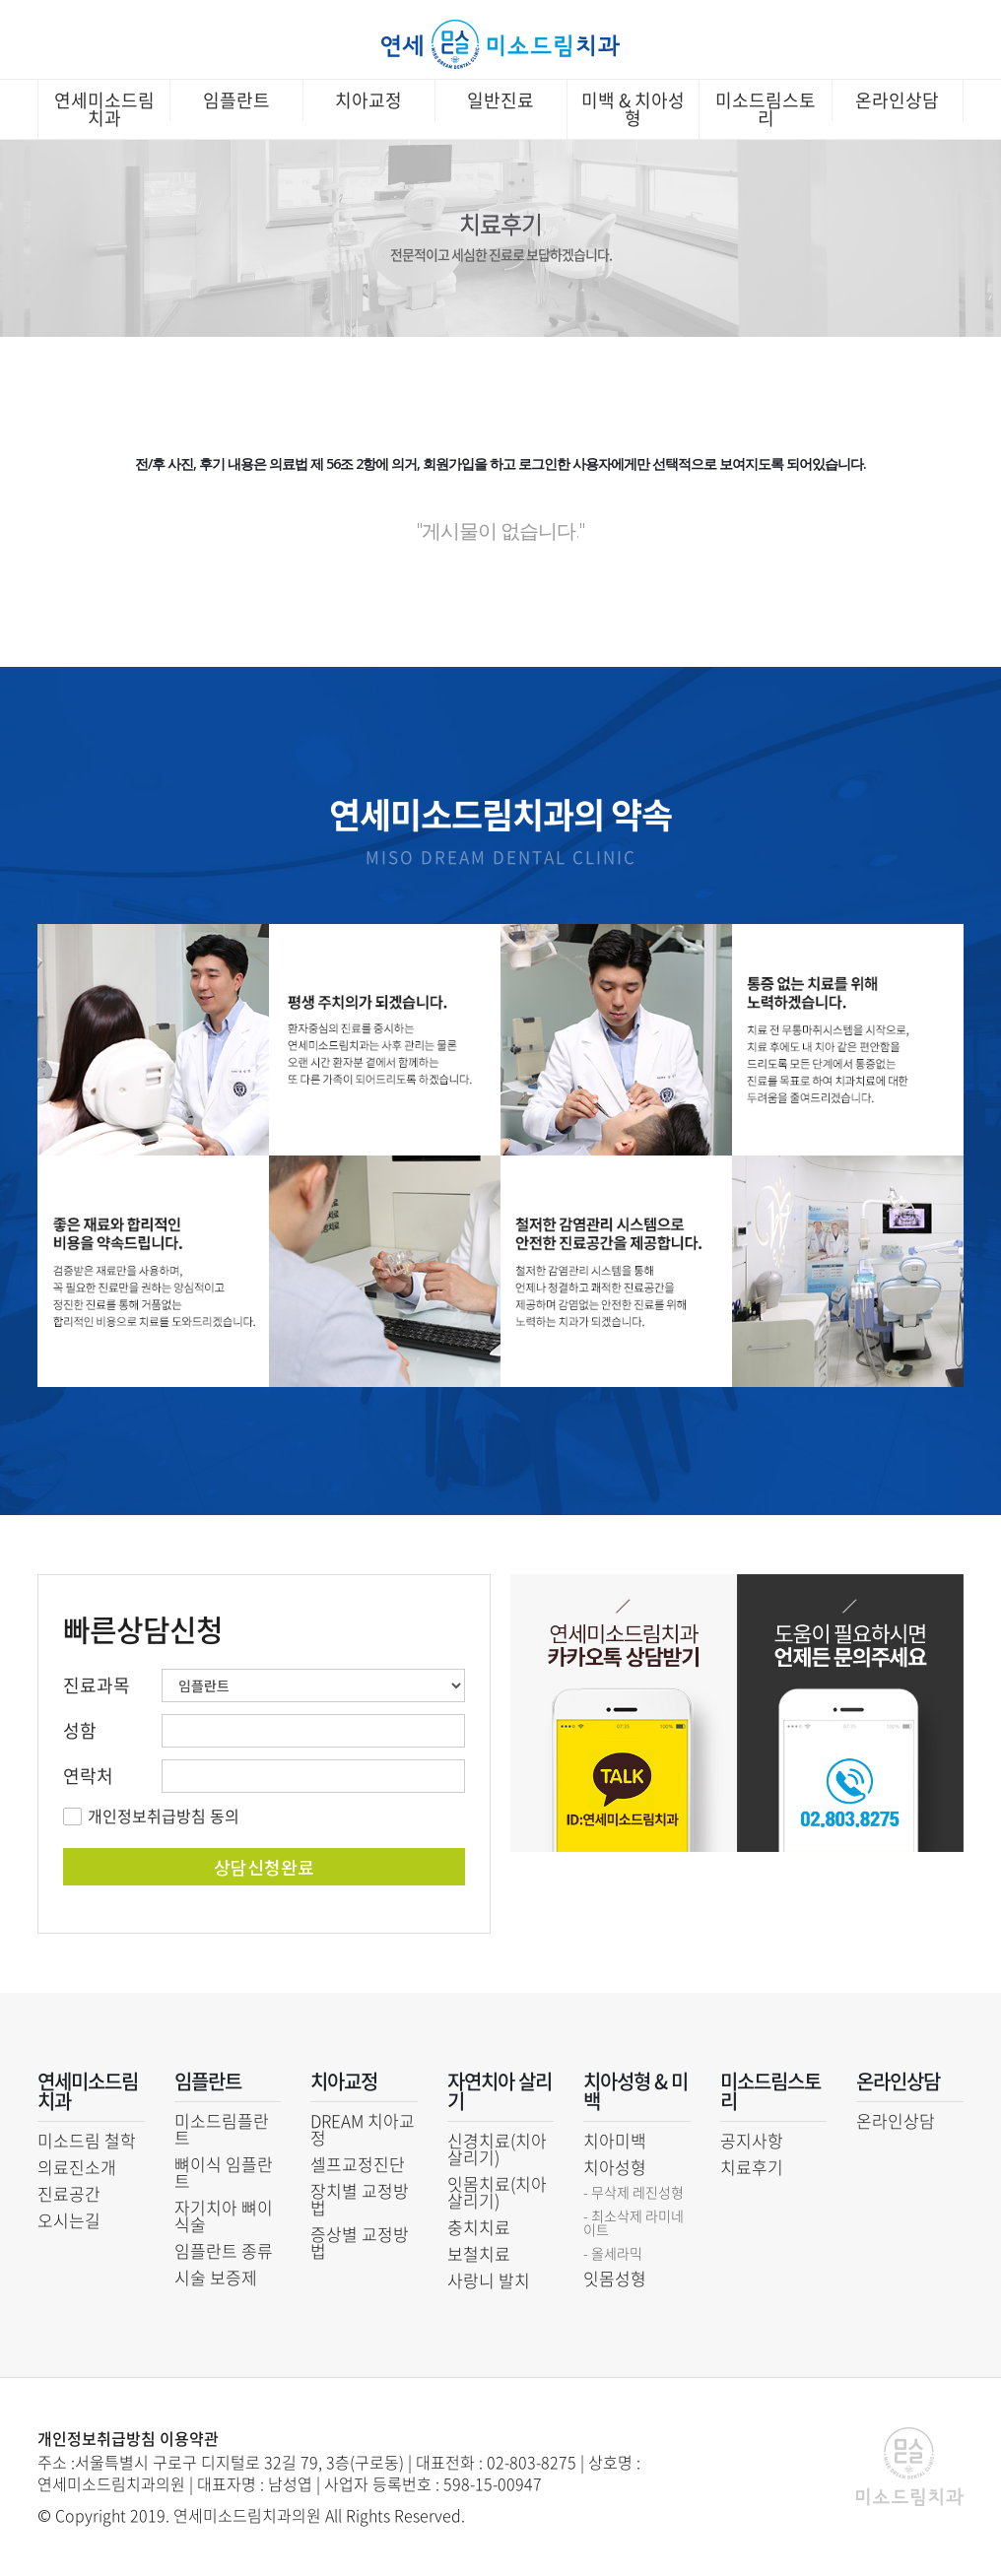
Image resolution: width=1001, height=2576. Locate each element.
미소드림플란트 (221, 2129)
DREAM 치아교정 (362, 2129)
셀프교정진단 (357, 2163)
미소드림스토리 (765, 109)
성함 (80, 1731)
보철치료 (478, 2253)
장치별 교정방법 (359, 2198)
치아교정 (368, 100)
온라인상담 (897, 100)
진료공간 (68, 2193)
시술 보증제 (215, 2277)
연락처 (88, 1776)
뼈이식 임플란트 (223, 2172)
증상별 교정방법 (359, 2242)
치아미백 (614, 2140)
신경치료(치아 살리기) (497, 2148)
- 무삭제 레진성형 (633, 2192)
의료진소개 (76, 2166)
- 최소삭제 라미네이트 (633, 2222)
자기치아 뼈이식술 (223, 2215)
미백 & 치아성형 (633, 109)
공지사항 (751, 2140)
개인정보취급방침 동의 (163, 1815)
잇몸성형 (614, 2278)
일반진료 (500, 100)
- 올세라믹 (612, 2253)
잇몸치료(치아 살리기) (497, 2192)
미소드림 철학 (86, 2140)
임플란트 (236, 100)
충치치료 (478, 2226)
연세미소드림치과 (104, 109)
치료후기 (751, 2166)
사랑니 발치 (488, 2280)
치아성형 (614, 2166)
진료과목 (96, 1685)
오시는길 (68, 2220)
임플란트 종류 (223, 2250)
